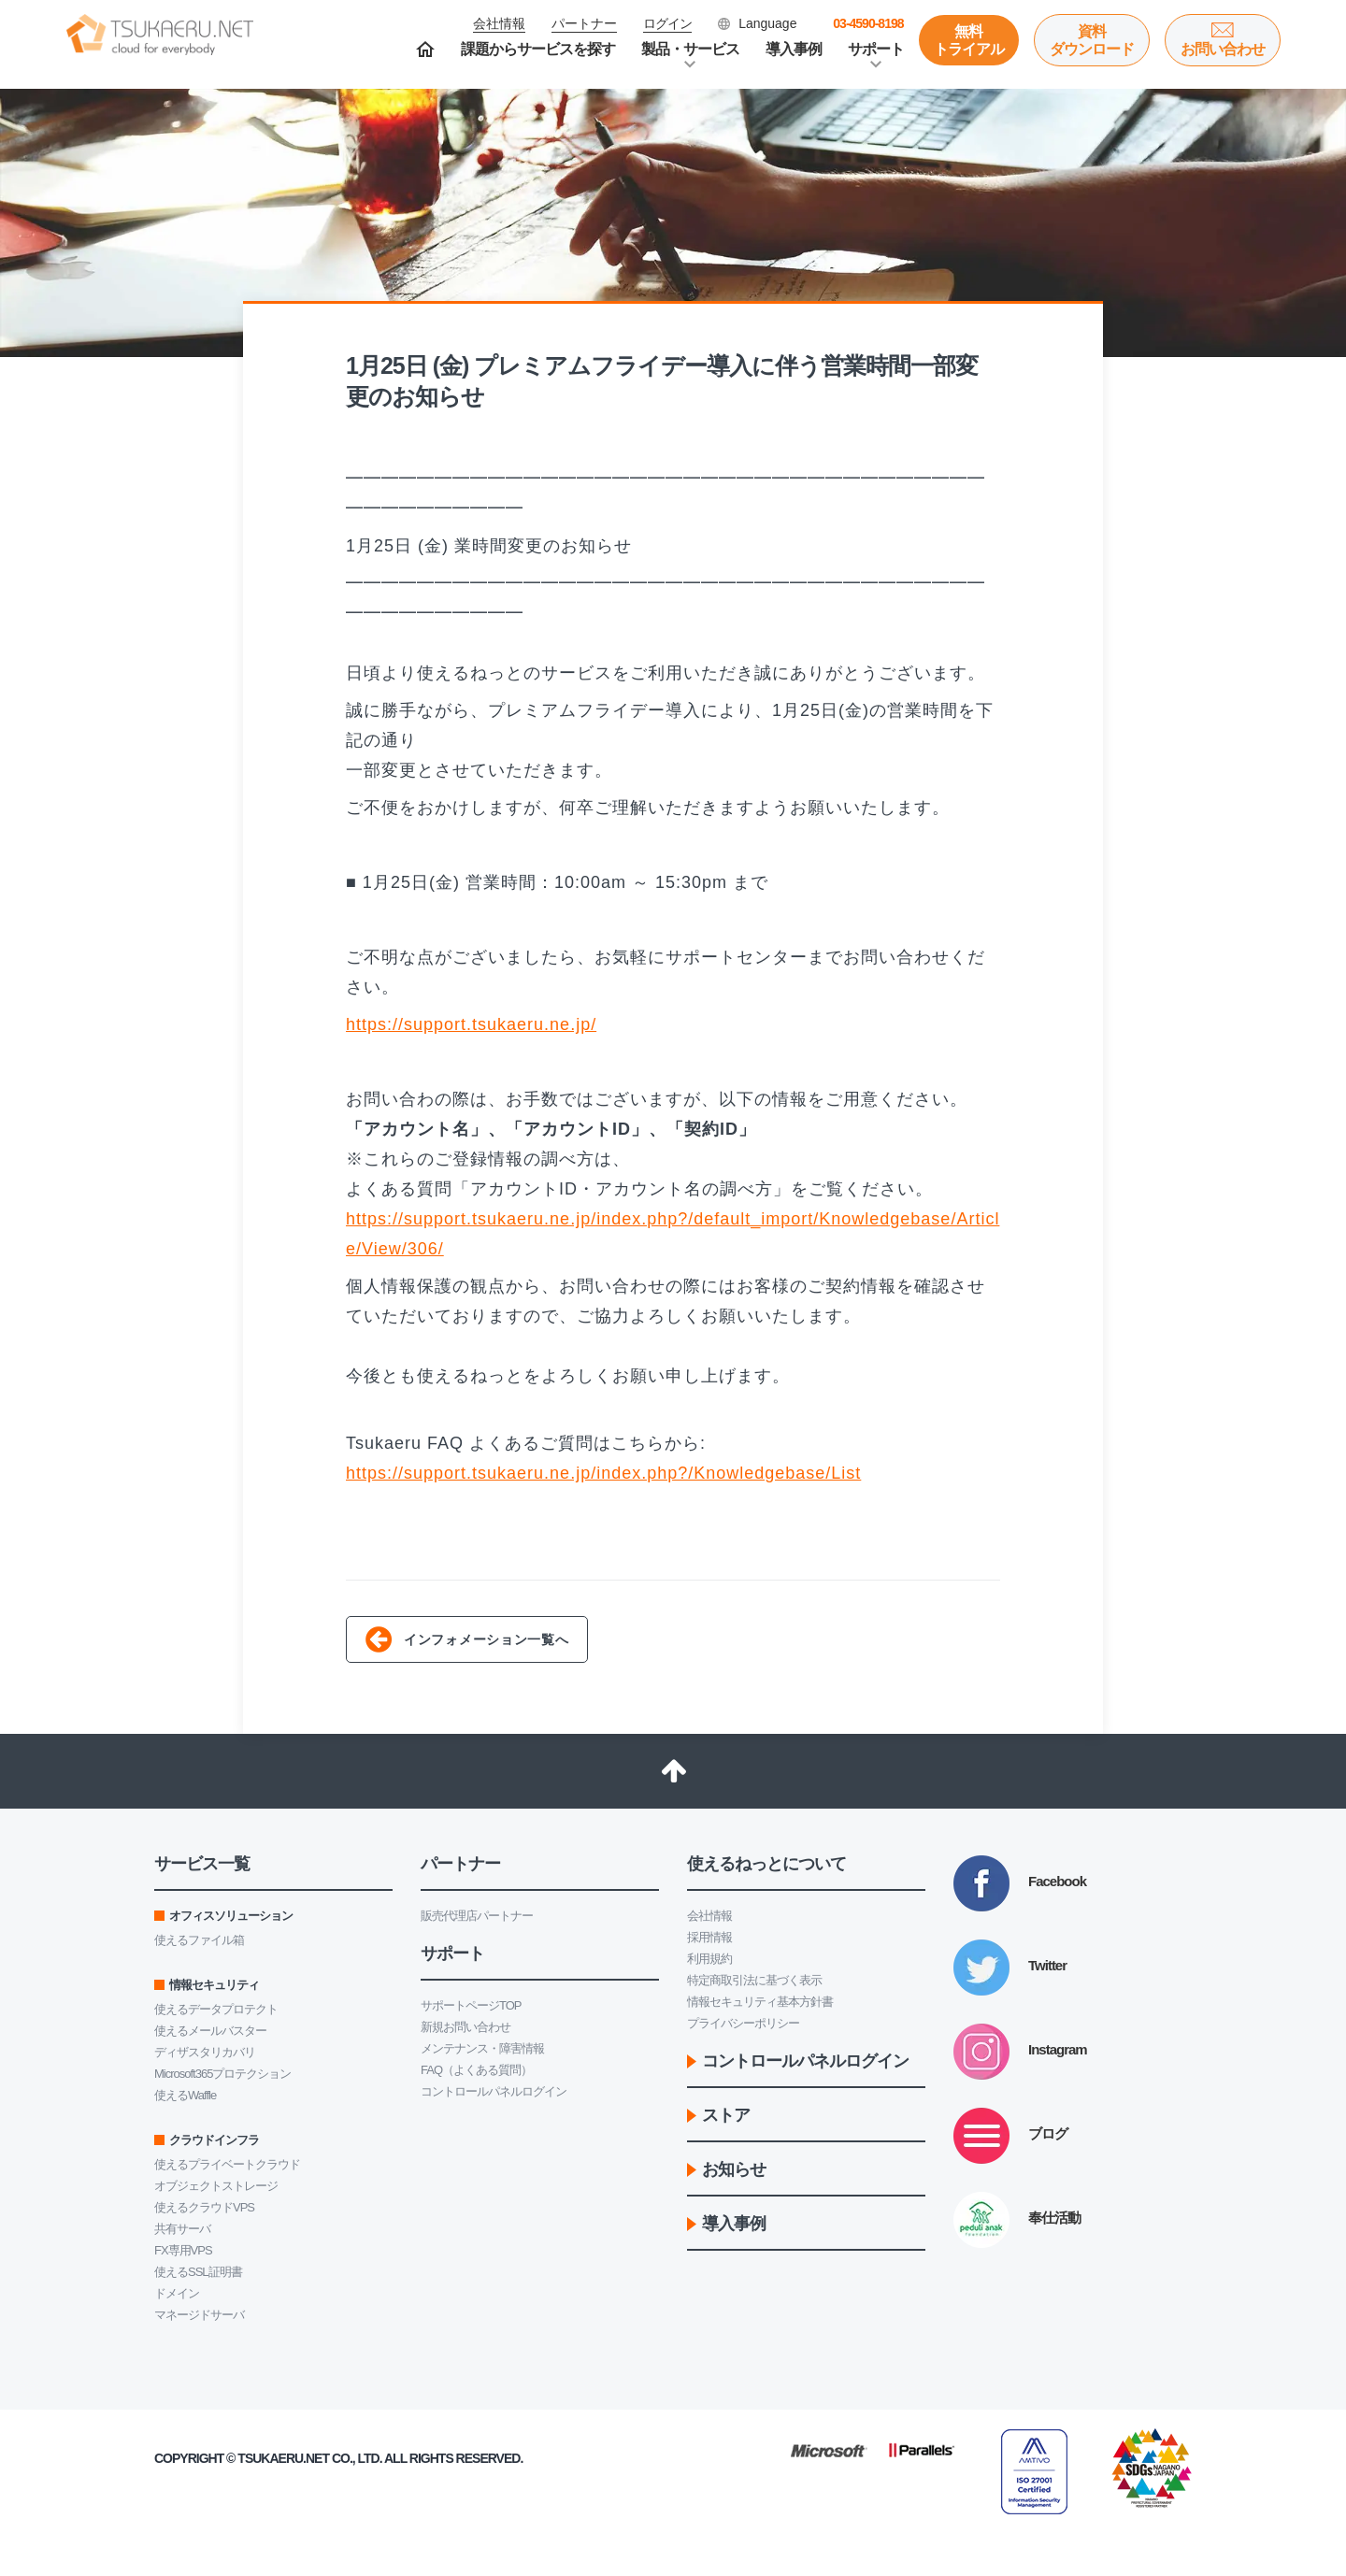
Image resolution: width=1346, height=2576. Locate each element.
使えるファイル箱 (199, 1940)
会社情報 (709, 1916)
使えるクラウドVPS (204, 2207)
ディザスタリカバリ (204, 2052)
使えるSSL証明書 (198, 2272)
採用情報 (709, 1937)
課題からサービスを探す (538, 49)
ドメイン (176, 2293)
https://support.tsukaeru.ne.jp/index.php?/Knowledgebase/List (603, 1473)
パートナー (584, 23)
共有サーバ (182, 2229)
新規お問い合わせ (465, 2027)
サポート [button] (876, 49)
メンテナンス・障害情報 (482, 2048)
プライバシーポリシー (743, 2023)
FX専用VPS (183, 2250)
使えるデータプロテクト (216, 2009)
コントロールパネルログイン (493, 2091)
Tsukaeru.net (283, 2458)
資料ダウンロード (1092, 40)
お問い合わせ (1223, 49)
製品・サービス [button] (690, 49)
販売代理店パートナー (477, 1916)
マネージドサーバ (199, 2315)
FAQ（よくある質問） (476, 2070)
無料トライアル (969, 40)
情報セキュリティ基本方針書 (760, 2002)
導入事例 (794, 49)
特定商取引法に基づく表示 (754, 1980)
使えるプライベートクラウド (227, 2164)
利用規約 (709, 1959)
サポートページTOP (471, 2005)
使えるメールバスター (210, 2031)
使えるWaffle (185, 2095)
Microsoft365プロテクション (222, 2074)
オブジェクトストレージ (216, 2186)
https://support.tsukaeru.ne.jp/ (471, 1024)
